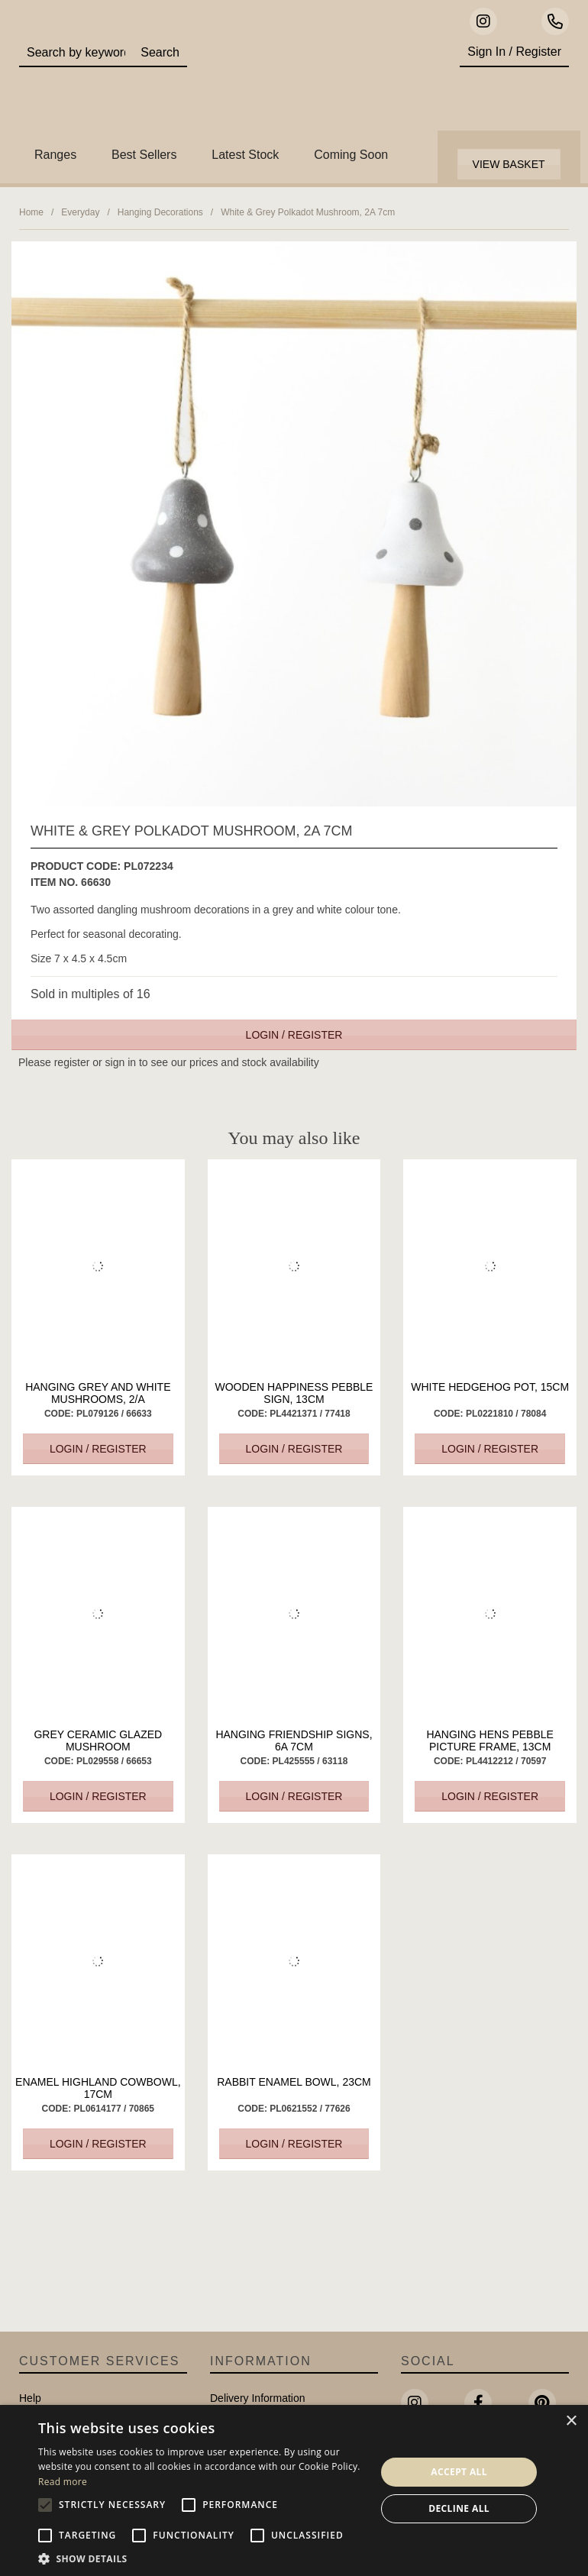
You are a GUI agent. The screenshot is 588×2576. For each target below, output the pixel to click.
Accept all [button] (459, 2471)
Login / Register (294, 1035)
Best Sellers (143, 154)
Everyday (80, 212)
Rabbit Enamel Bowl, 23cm (294, 2082)
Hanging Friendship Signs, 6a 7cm (293, 1740)
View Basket (509, 164)
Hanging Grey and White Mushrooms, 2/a (97, 1393)
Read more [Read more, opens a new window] (62, 2481)
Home (31, 212)
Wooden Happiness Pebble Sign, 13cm (294, 1393)
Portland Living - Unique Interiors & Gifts (317, 80)
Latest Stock (245, 154)
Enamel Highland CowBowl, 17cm (98, 2088)
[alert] (294, 2490)
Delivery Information (257, 2398)
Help (30, 2398)
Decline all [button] (458, 2508)
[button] (202, 2558)
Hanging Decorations (160, 212)
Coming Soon (351, 154)
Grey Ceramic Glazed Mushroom (98, 1740)
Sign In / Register (514, 51)
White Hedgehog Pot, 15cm (490, 1387)
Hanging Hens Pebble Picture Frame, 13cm (490, 1740)
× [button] (571, 2421)
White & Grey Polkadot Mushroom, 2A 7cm (308, 212)
